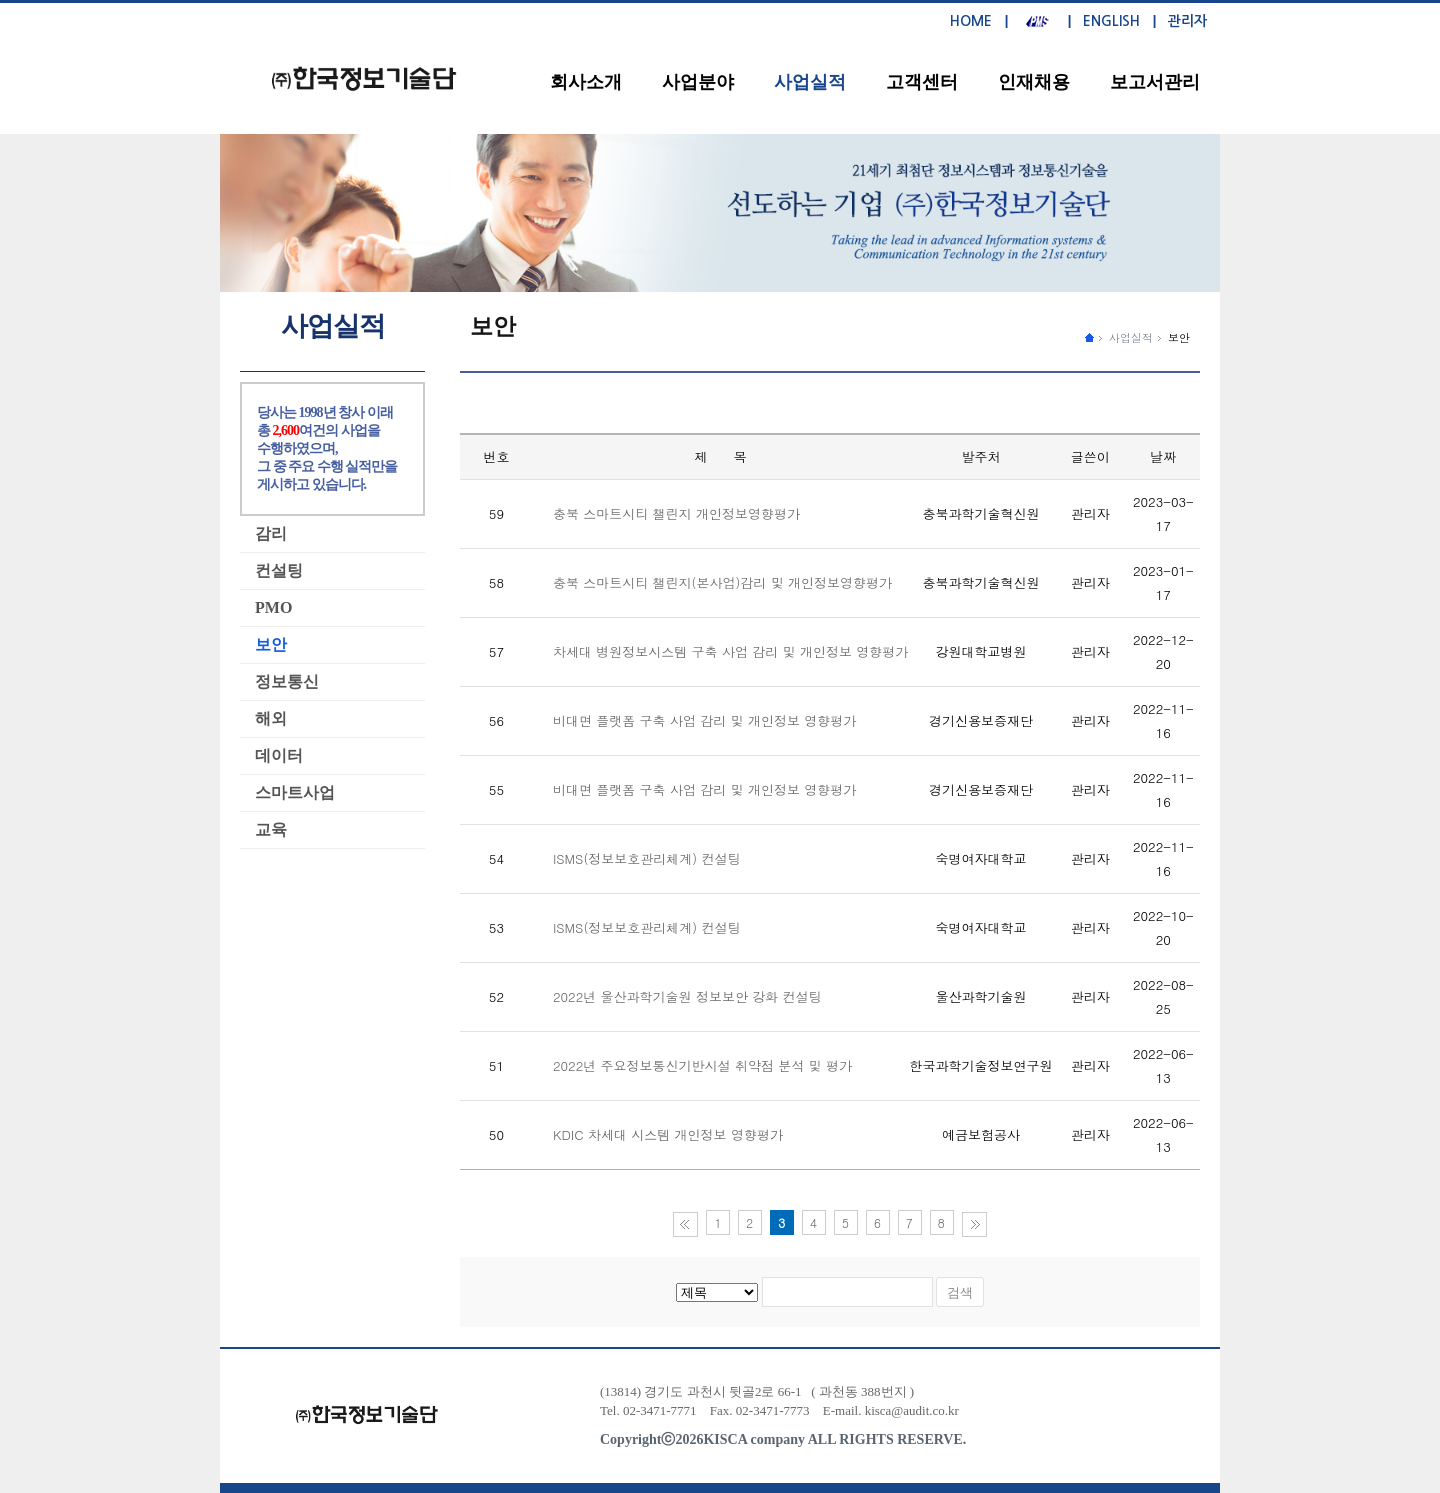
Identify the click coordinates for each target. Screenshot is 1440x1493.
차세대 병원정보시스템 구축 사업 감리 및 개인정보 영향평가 (730, 651)
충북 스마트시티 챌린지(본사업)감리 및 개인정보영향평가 (722, 582)
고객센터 (922, 82)
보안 (1179, 337)
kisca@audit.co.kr (912, 1410)
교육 (271, 829)
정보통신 (287, 681)
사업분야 (698, 82)
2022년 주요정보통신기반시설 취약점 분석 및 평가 (702, 1065)
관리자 (1187, 21)
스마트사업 (295, 792)
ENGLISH (1111, 21)
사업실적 (810, 82)
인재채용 (1034, 82)
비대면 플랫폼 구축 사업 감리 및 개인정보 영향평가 (704, 720)
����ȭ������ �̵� (1089, 336)
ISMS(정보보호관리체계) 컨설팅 (647, 858)
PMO (273, 607)
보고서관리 (1155, 82)
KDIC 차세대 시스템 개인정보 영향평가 (668, 1134)
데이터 (279, 755)
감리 (271, 533)
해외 (271, 718)
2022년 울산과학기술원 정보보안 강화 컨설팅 (687, 996)
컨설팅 (279, 570)
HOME (971, 21)
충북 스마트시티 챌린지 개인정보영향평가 (676, 513)
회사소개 (586, 82)
